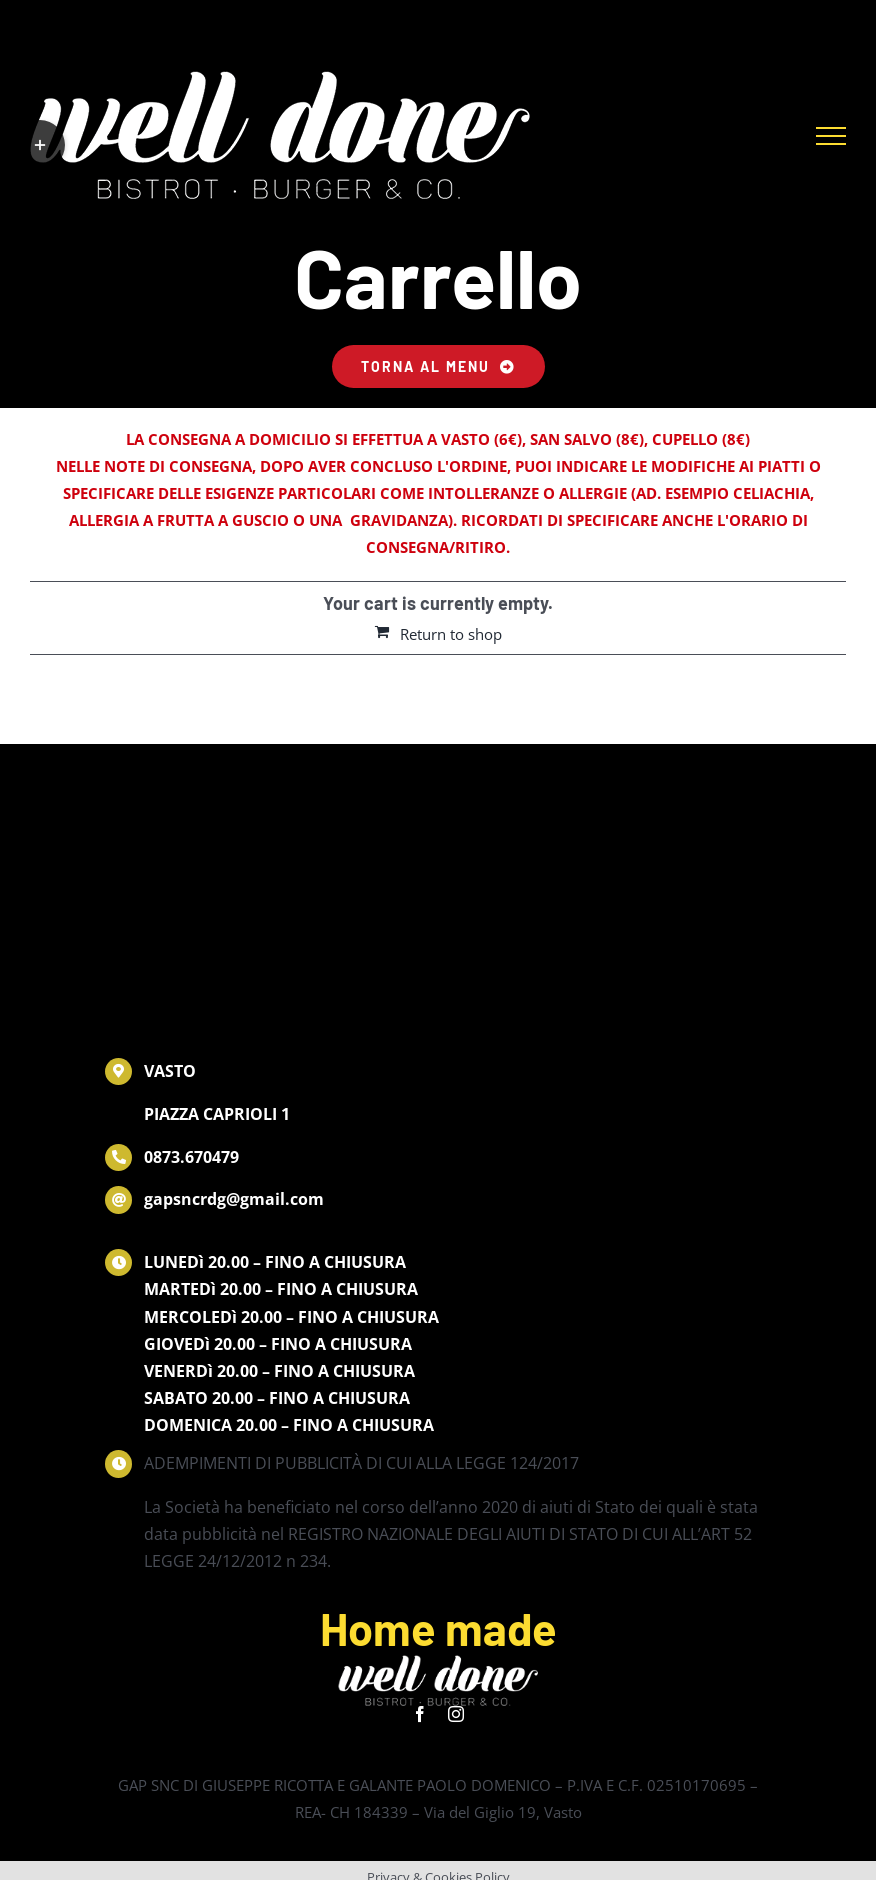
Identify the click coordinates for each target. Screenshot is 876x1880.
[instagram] (456, 1714)
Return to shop (451, 634)
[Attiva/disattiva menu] (831, 136)
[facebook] (420, 1714)
